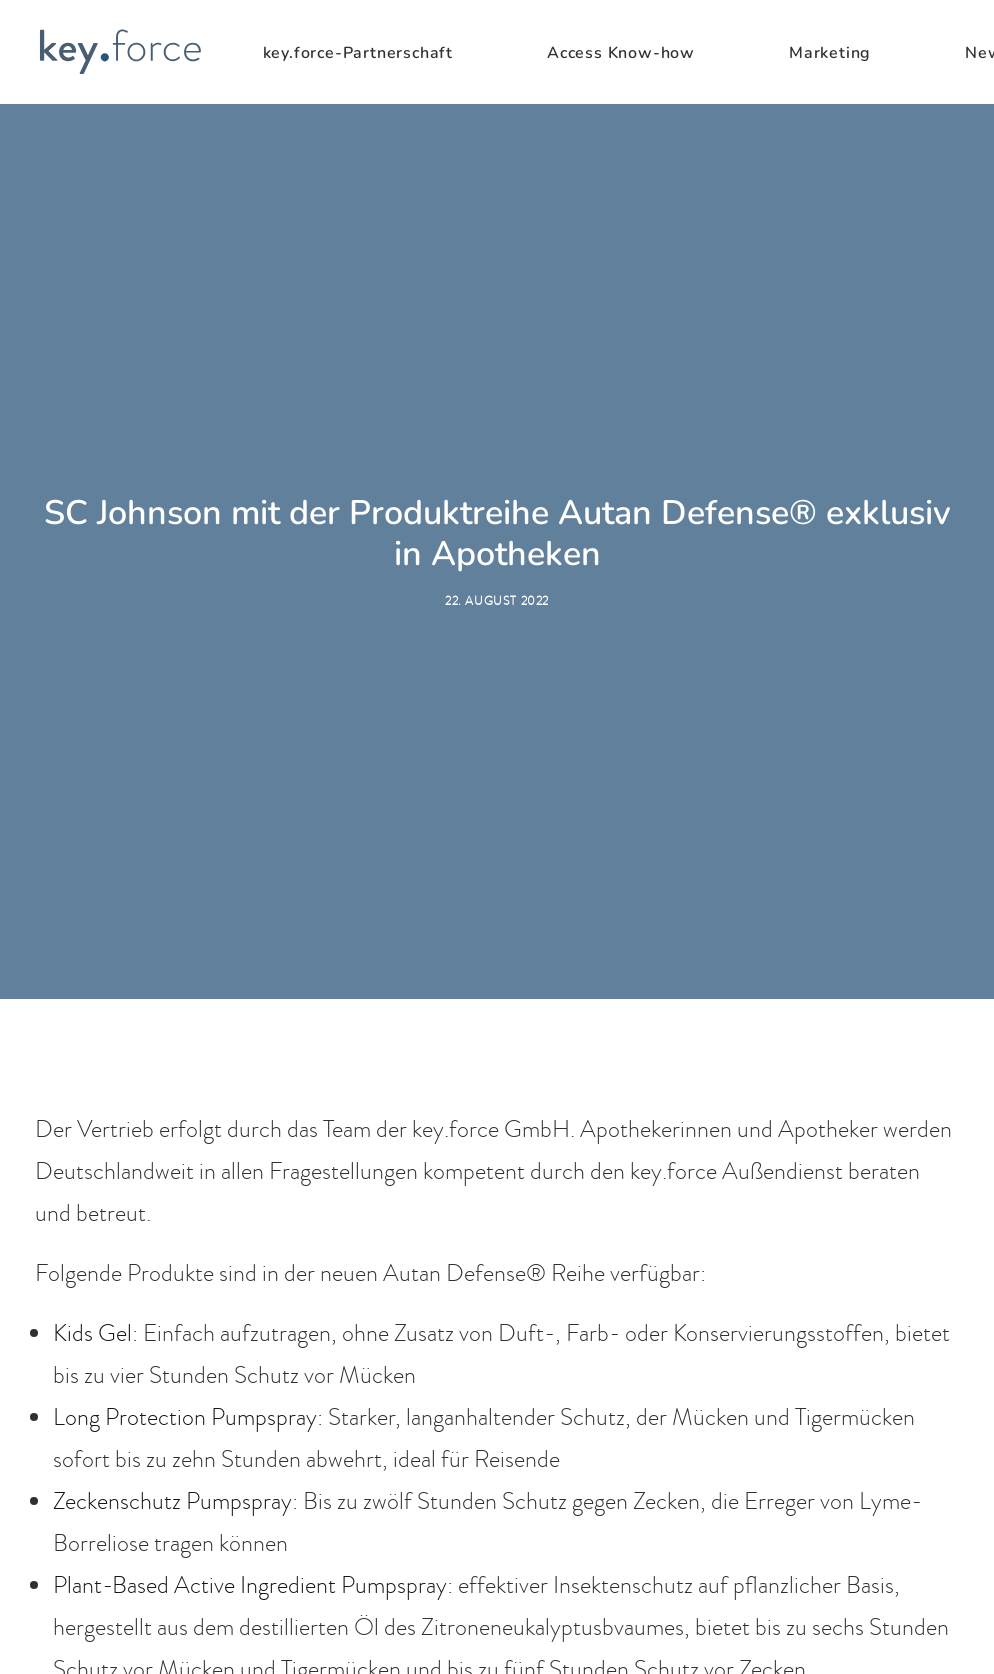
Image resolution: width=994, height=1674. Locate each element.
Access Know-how (621, 53)
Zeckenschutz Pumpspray (172, 1373)
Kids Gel (92, 1205)
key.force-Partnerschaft (358, 53)
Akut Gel (95, 1583)
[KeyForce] (119, 52)
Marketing (830, 53)
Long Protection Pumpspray (185, 1289)
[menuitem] (385, 53)
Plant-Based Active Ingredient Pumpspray (250, 1457)
